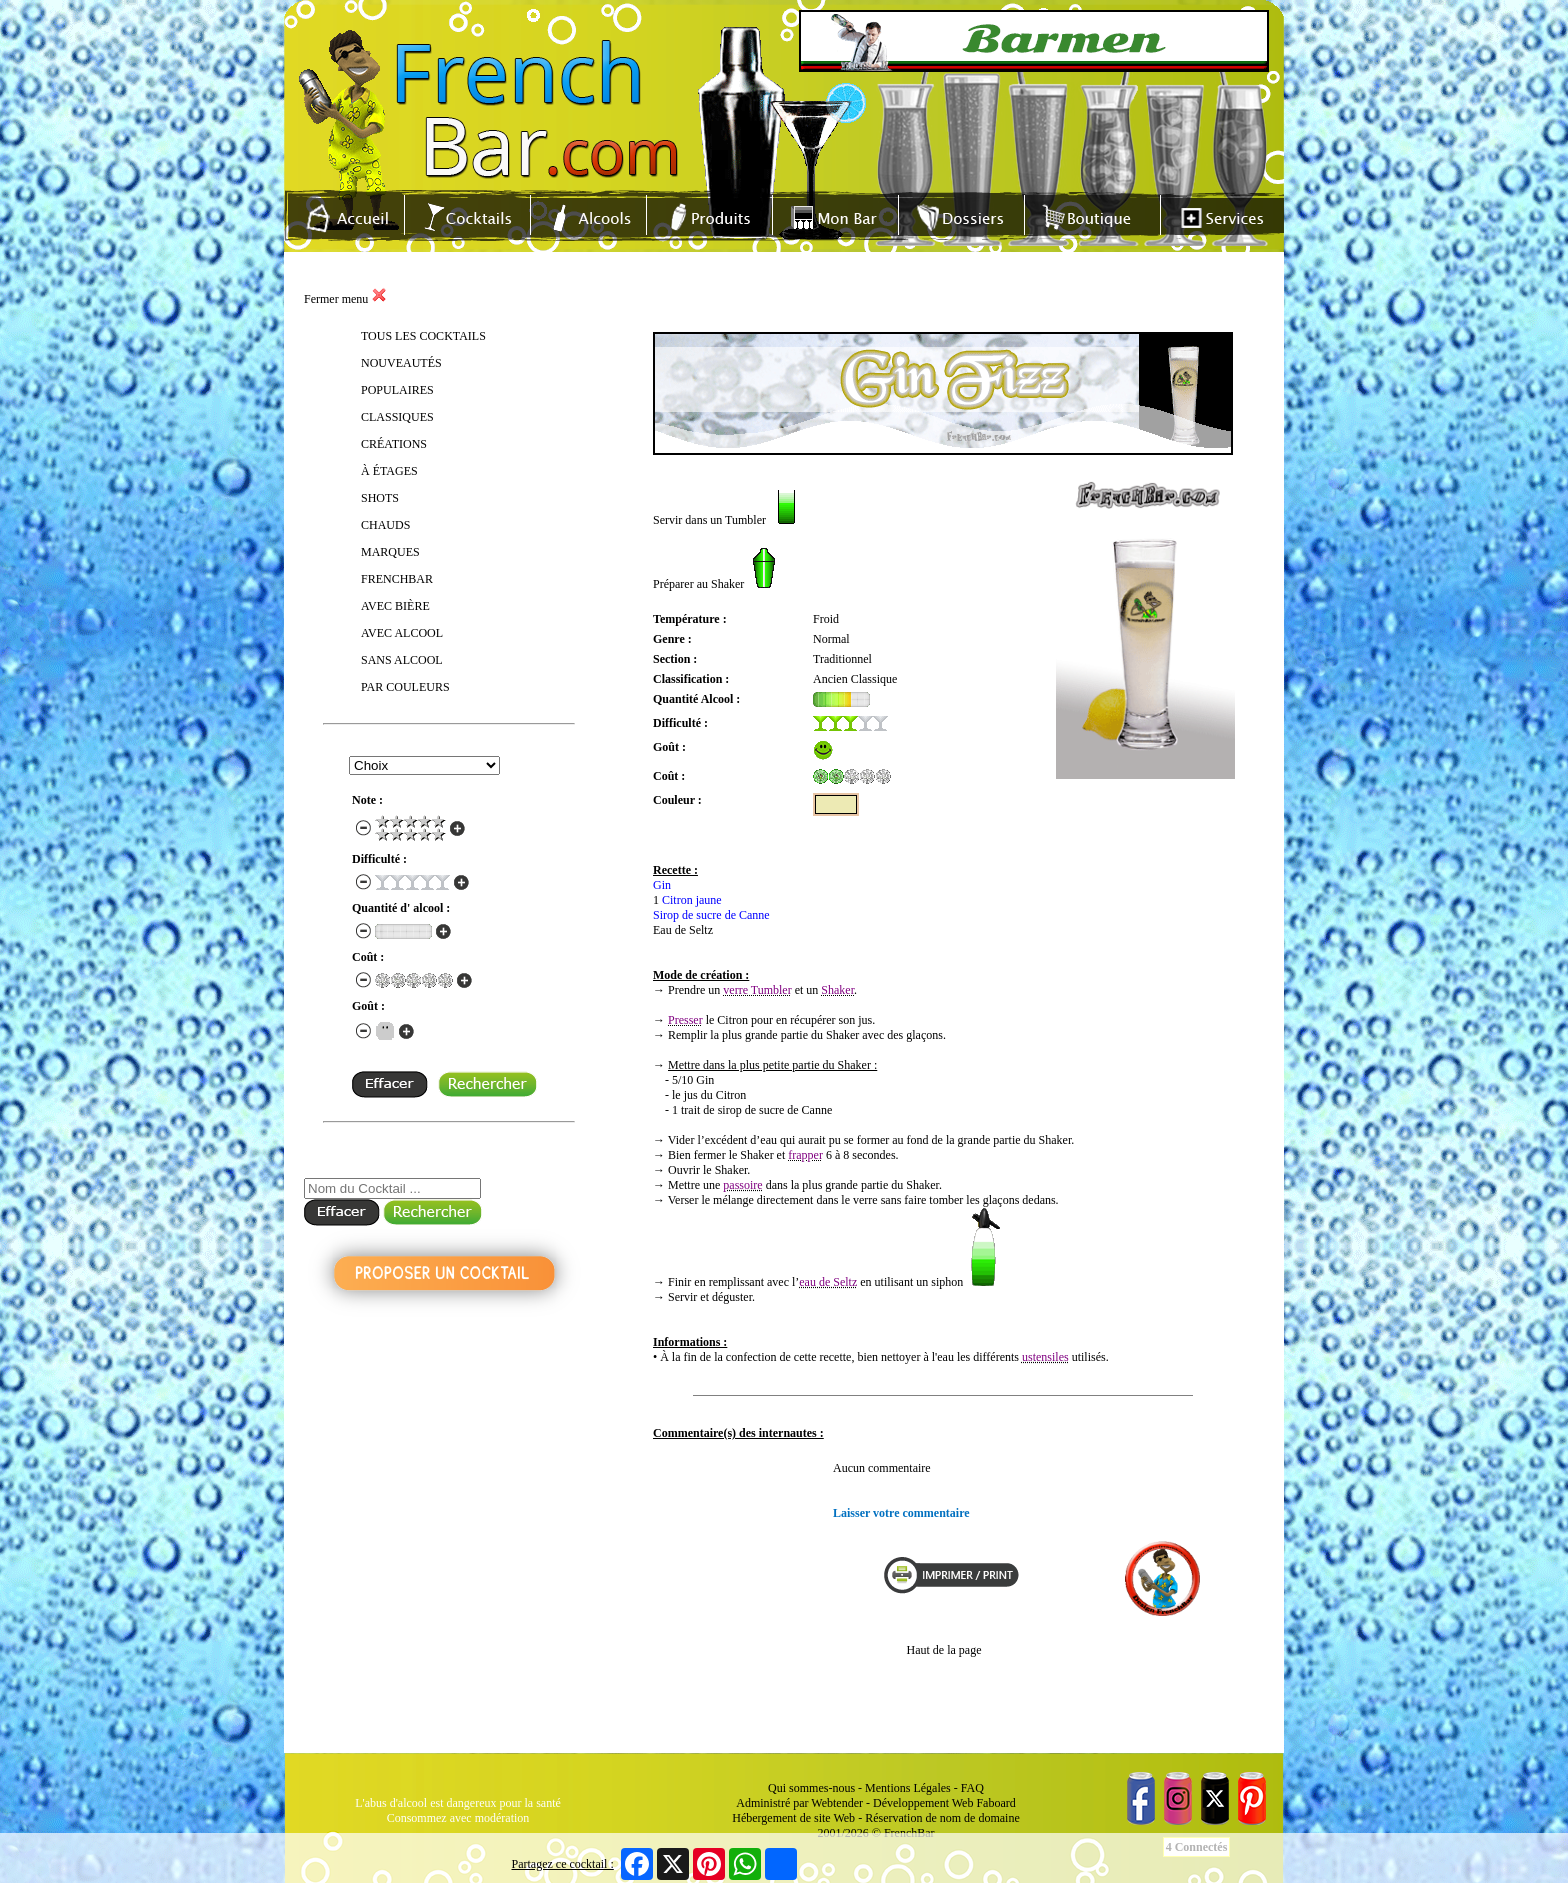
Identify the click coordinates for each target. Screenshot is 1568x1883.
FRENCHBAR (397, 579)
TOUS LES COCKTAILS (423, 336)
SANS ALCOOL (402, 660)
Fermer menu (345, 299)
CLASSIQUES (397, 417)
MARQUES (390, 552)
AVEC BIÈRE (395, 606)
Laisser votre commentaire (901, 1513)
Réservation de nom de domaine (942, 1818)
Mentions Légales (908, 1788)
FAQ (972, 1788)
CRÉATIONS (394, 444)
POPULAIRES (397, 390)
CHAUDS (385, 525)
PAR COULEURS (405, 687)
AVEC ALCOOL (402, 633)
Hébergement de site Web (793, 1818)
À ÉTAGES (389, 471)
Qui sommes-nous (811, 1788)
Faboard (995, 1803)
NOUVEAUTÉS (401, 363)
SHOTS (380, 498)
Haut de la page (944, 1650)
